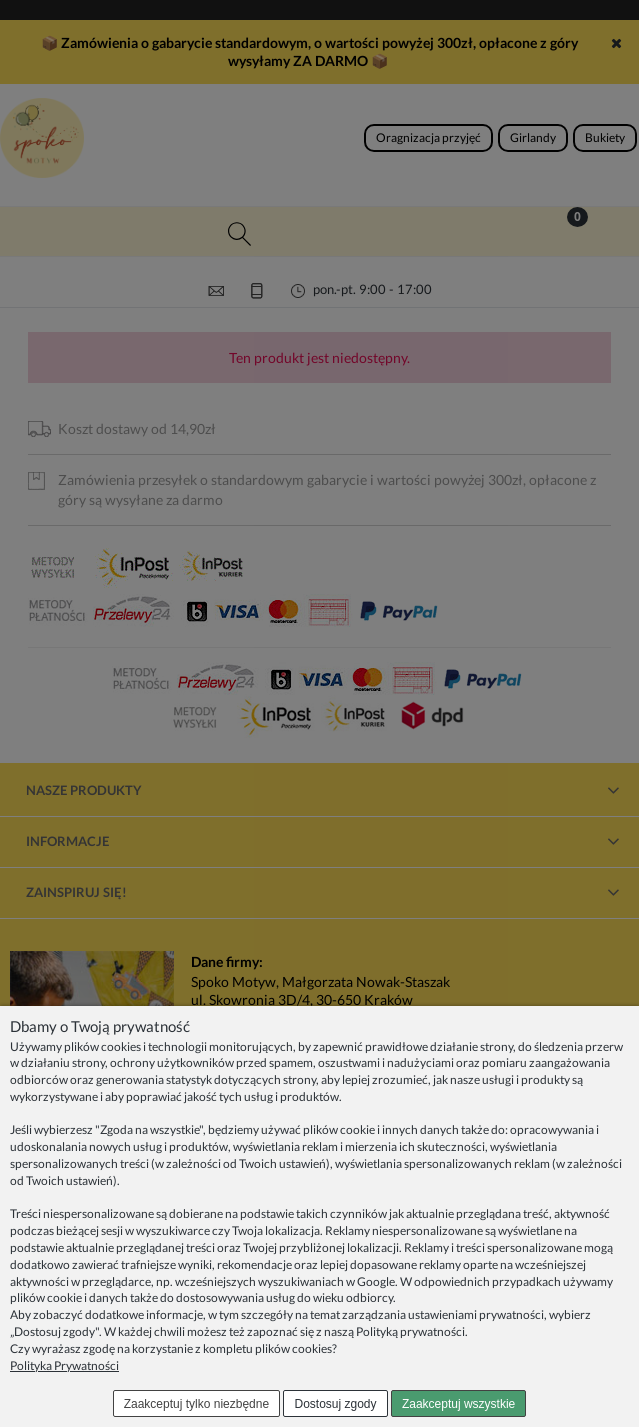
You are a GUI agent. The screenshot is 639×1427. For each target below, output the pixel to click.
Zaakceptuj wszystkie (458, 1404)
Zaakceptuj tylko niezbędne (196, 1404)
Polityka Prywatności (64, 1365)
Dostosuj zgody (336, 1404)
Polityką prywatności (410, 1331)
